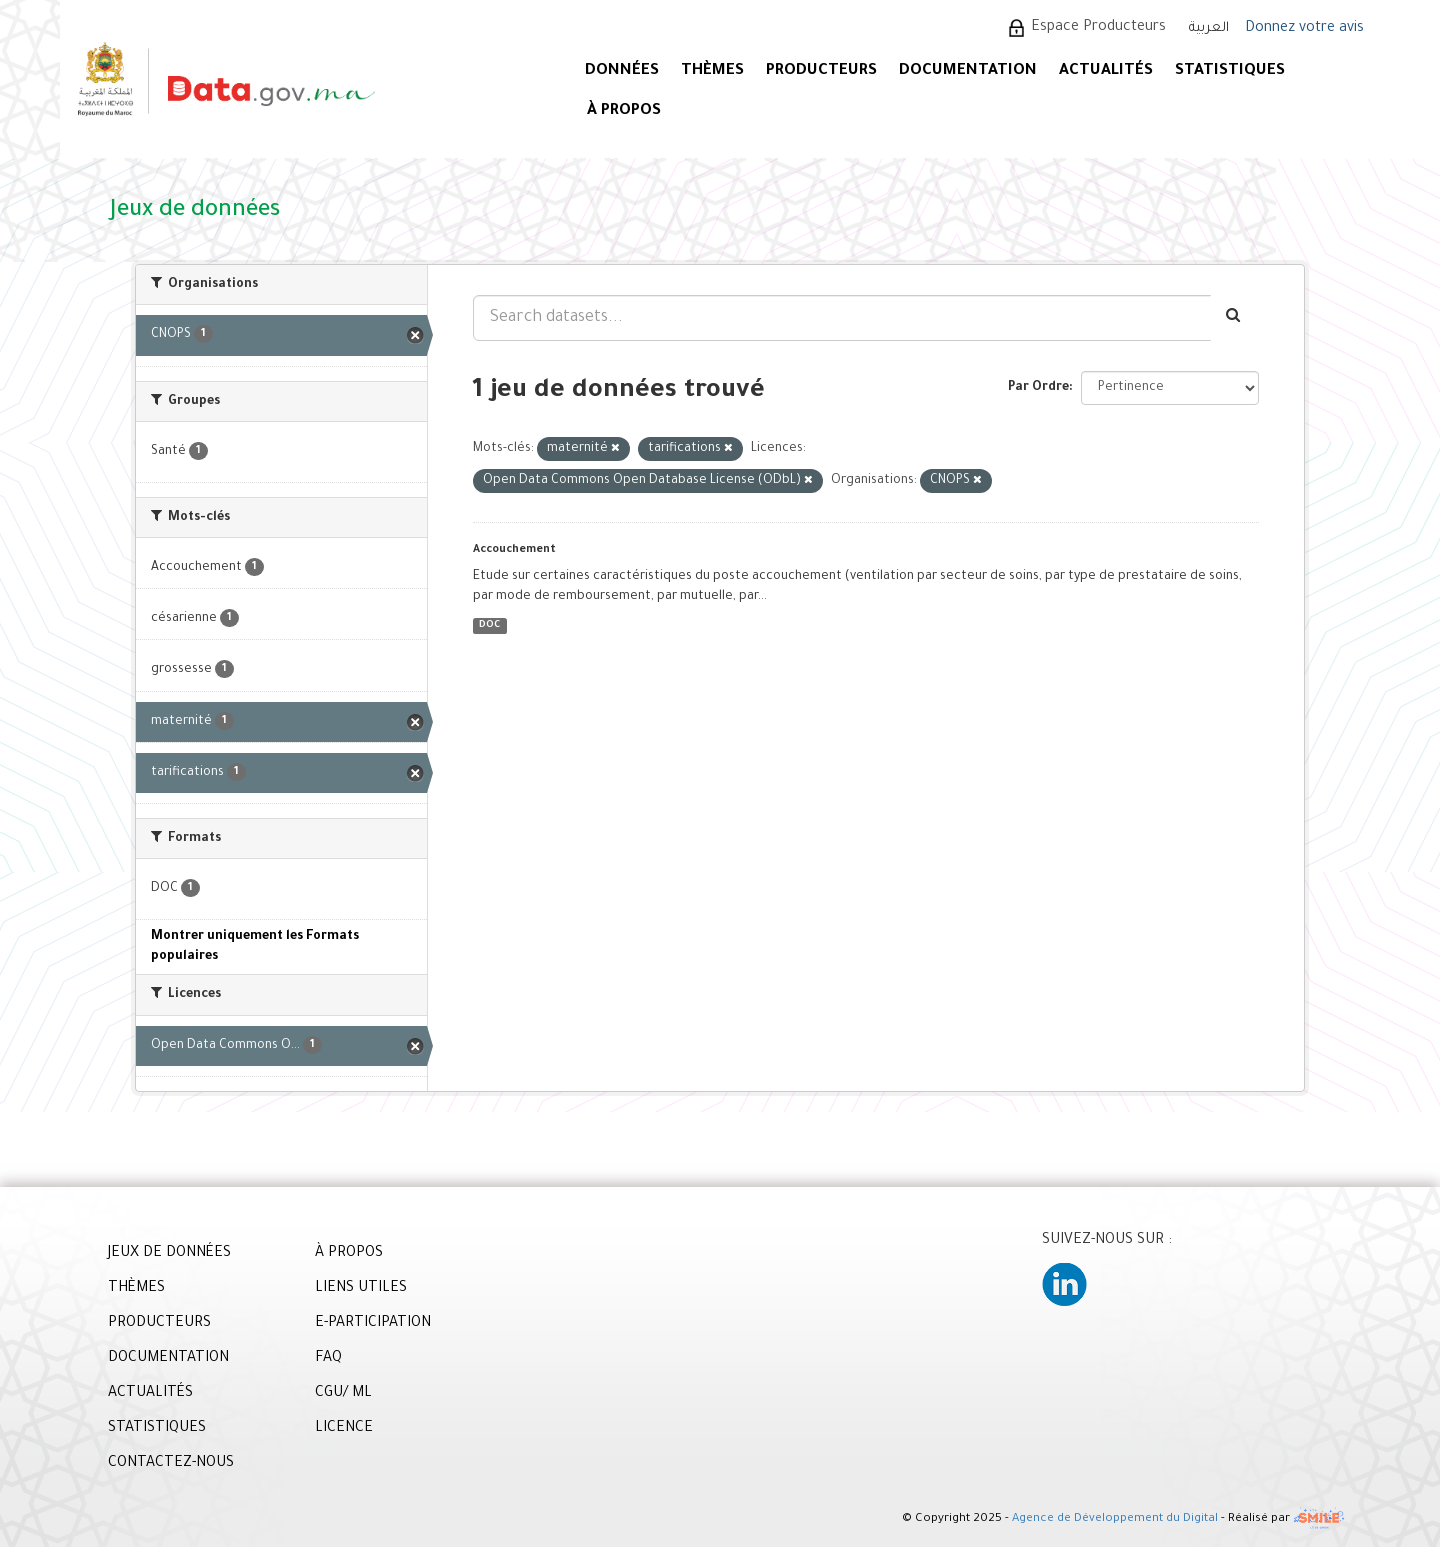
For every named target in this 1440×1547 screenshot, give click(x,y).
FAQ (328, 1359)
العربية (1209, 28)
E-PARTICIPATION (373, 1324)
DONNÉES (622, 71)
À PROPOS (624, 111)
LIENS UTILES (361, 1289)
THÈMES (136, 1289)
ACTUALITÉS (1106, 71)
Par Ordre (1038, 388)
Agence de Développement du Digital (1115, 1519)
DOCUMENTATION (968, 71)
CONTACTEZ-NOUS (171, 1464)
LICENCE (344, 1429)
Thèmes (712, 71)
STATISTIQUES (1230, 71)
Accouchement (514, 550)
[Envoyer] (1234, 318)
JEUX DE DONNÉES (169, 1254)
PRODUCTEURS (821, 71)
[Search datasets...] (842, 318)
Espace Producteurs (1098, 28)
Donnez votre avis (1304, 29)
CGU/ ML (343, 1394)
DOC (489, 625)
